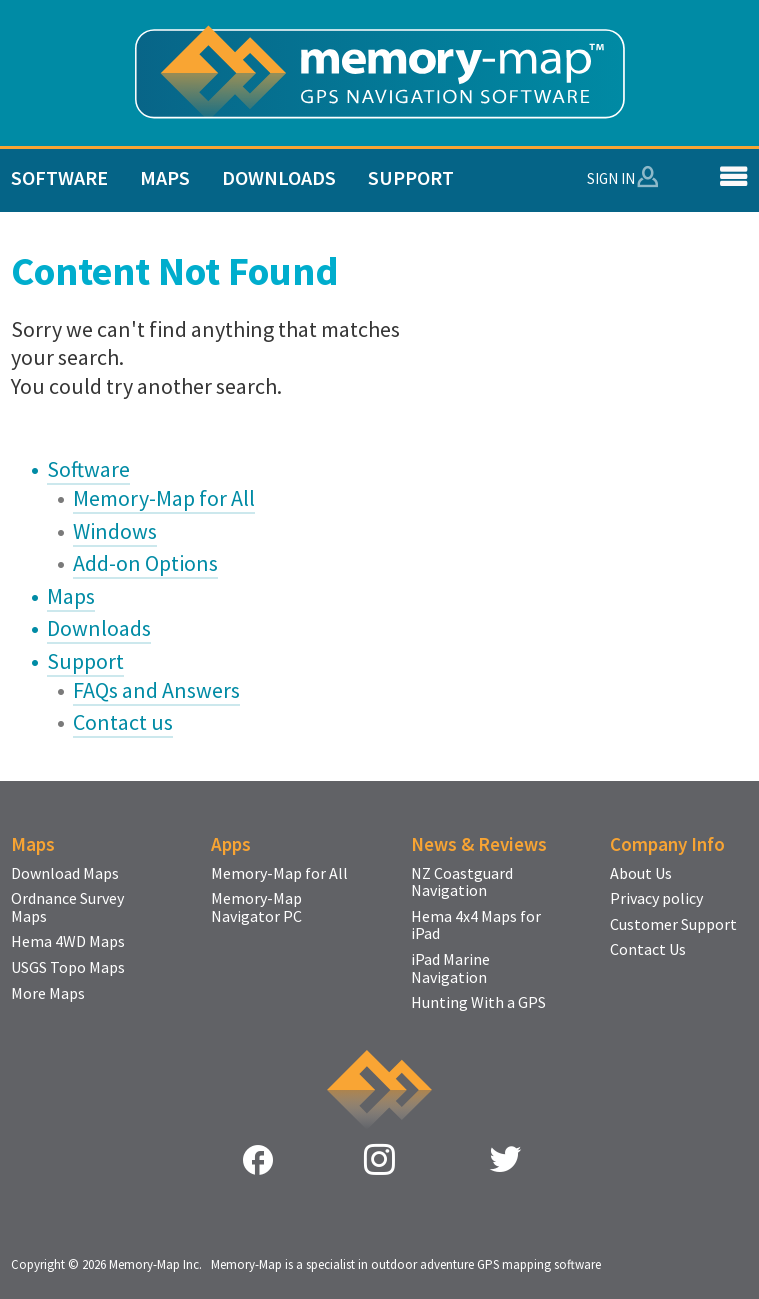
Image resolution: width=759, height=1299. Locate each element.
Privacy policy (656, 899)
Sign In (611, 178)
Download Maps (65, 874)
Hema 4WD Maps (68, 942)
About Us (641, 874)
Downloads (279, 177)
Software (59, 177)
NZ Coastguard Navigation (462, 882)
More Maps (48, 994)
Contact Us (648, 950)
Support (411, 177)
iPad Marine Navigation (450, 968)
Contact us (123, 722)
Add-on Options (145, 563)
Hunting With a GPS (478, 1003)
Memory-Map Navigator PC (256, 907)
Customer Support (673, 925)
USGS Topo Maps (68, 968)
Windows (115, 531)
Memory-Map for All (164, 498)
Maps (165, 177)
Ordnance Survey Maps (67, 907)
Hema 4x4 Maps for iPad (476, 925)
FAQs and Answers (156, 690)
